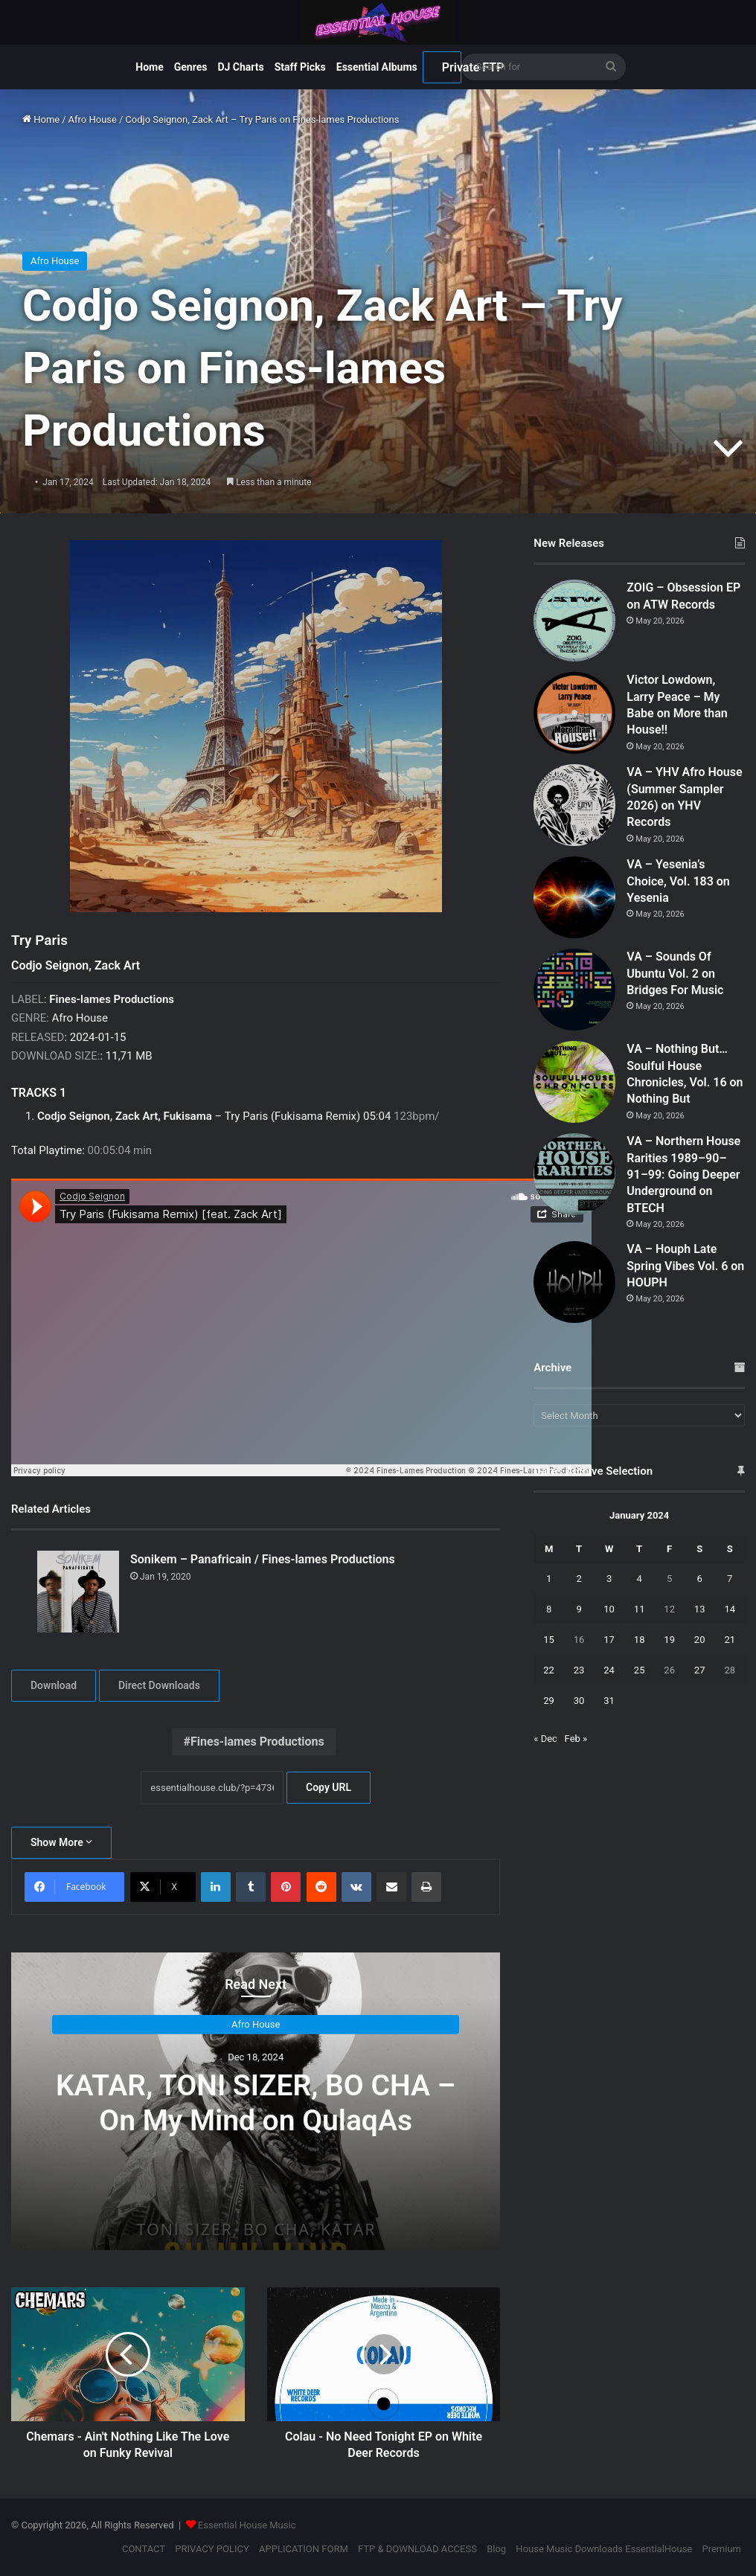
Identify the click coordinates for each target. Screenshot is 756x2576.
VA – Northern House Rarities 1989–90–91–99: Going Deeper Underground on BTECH (683, 1174)
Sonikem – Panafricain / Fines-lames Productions (262, 1559)
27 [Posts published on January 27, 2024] (699, 1670)
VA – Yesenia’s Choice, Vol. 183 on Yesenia (678, 881)
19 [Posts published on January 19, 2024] (669, 1639)
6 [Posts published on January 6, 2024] (699, 1578)
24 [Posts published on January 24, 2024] (609, 1670)
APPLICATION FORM (303, 2548)
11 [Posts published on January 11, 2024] (639, 1609)
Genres (191, 67)
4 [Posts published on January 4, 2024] (638, 1578)
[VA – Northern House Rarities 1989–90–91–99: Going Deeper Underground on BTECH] (574, 1174)
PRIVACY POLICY (212, 2548)
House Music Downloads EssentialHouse (604, 2548)
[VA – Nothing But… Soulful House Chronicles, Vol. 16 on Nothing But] (574, 1082)
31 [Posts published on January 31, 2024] (609, 1700)
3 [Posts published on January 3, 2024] (609, 1578)
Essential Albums (376, 67)
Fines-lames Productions (257, 1741)
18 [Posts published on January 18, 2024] (639, 1639)
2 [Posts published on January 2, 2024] (578, 1578)
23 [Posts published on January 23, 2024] (579, 1670)
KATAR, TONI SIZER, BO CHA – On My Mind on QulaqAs (256, 2103)
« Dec (545, 1738)
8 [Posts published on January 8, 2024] (548, 1609)
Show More (61, 1842)
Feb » (576, 1738)
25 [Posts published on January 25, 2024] (639, 1670)
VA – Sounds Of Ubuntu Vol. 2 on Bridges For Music (675, 973)
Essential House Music (247, 2525)
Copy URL (328, 1787)
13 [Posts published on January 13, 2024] (699, 1609)
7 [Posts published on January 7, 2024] (729, 1578)
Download (54, 1685)
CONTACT (143, 2548)
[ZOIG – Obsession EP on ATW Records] (574, 620)
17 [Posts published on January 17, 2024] (609, 1639)
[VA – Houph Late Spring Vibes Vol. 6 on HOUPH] (574, 1282)
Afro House (92, 119)
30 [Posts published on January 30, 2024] (579, 1700)
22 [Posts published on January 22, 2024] (548, 1670)
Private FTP (451, 67)
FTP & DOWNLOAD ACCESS (417, 2548)
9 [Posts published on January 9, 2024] (578, 1609)
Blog (496, 2548)
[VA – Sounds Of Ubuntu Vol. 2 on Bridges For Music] (574, 990)
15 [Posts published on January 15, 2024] (548, 1639)
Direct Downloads (159, 1685)
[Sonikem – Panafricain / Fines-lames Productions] (78, 1592)
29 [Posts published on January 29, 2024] (548, 1700)
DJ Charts (240, 67)
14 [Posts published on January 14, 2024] (729, 1609)
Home (149, 67)
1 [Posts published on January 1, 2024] (548, 1578)
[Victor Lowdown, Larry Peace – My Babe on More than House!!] (574, 713)
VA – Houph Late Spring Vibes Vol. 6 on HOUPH (685, 1265)
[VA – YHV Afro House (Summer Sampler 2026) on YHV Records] (574, 805)
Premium (721, 2548)
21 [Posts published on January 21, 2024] (729, 1639)
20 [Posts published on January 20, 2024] (699, 1639)
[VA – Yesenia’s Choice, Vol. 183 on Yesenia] (574, 897)
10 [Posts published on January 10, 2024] (609, 1609)
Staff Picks (300, 67)
